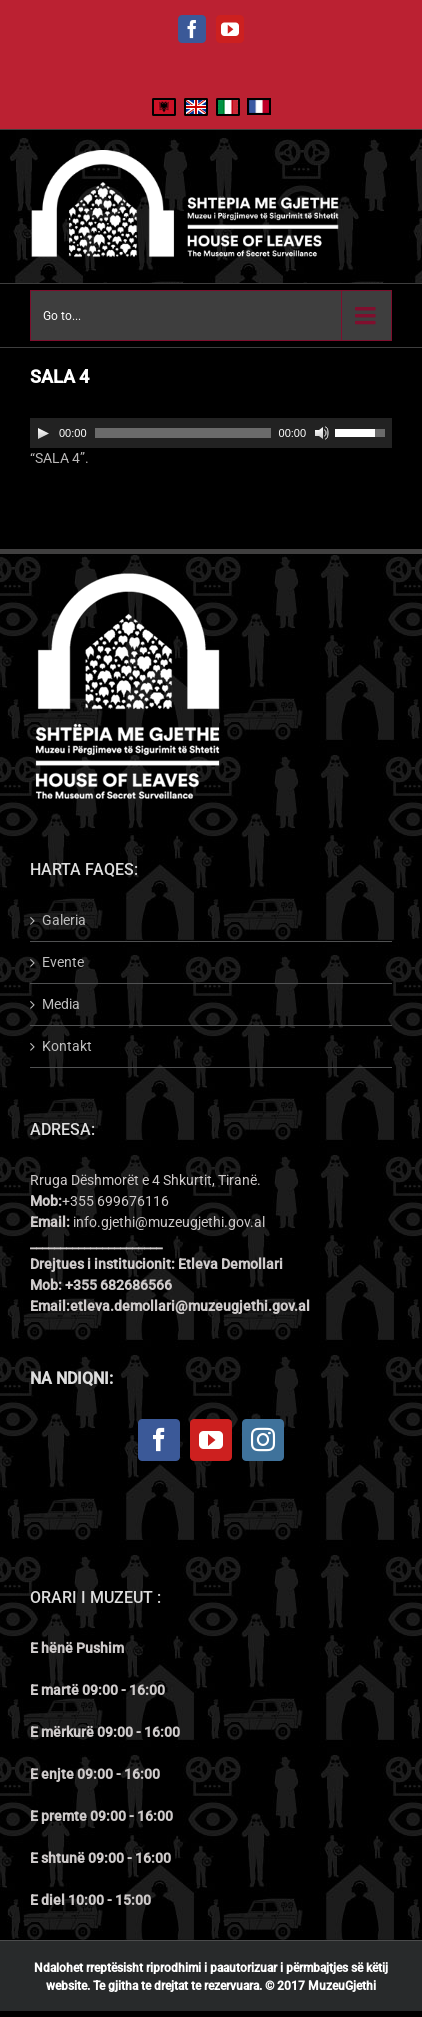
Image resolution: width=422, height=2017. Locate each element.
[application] (211, 433)
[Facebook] (159, 1440)
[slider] (183, 433)
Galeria (64, 920)
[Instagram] (263, 1440)
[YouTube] (211, 1440)
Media (61, 1004)
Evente (63, 962)
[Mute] (322, 433)
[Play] (43, 433)
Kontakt (67, 1046)
